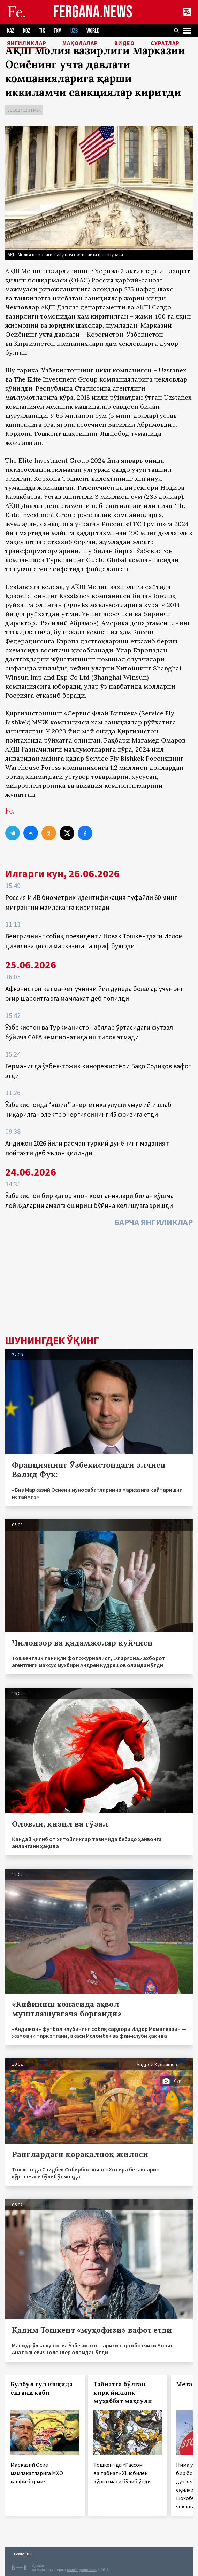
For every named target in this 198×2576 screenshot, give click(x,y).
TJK (42, 30)
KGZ (26, 30)
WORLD (92, 30)
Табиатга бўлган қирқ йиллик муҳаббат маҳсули (122, 2392)
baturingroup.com (82, 2570)
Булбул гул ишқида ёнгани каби (41, 2388)
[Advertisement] (99, 1283)
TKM (58, 30)
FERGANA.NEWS (92, 12)
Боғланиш (23, 2554)
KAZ (10, 30)
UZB (74, 30)
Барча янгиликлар (153, 1222)
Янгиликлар (26, 43)
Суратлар (165, 43)
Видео (124, 43)
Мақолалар (80, 43)
